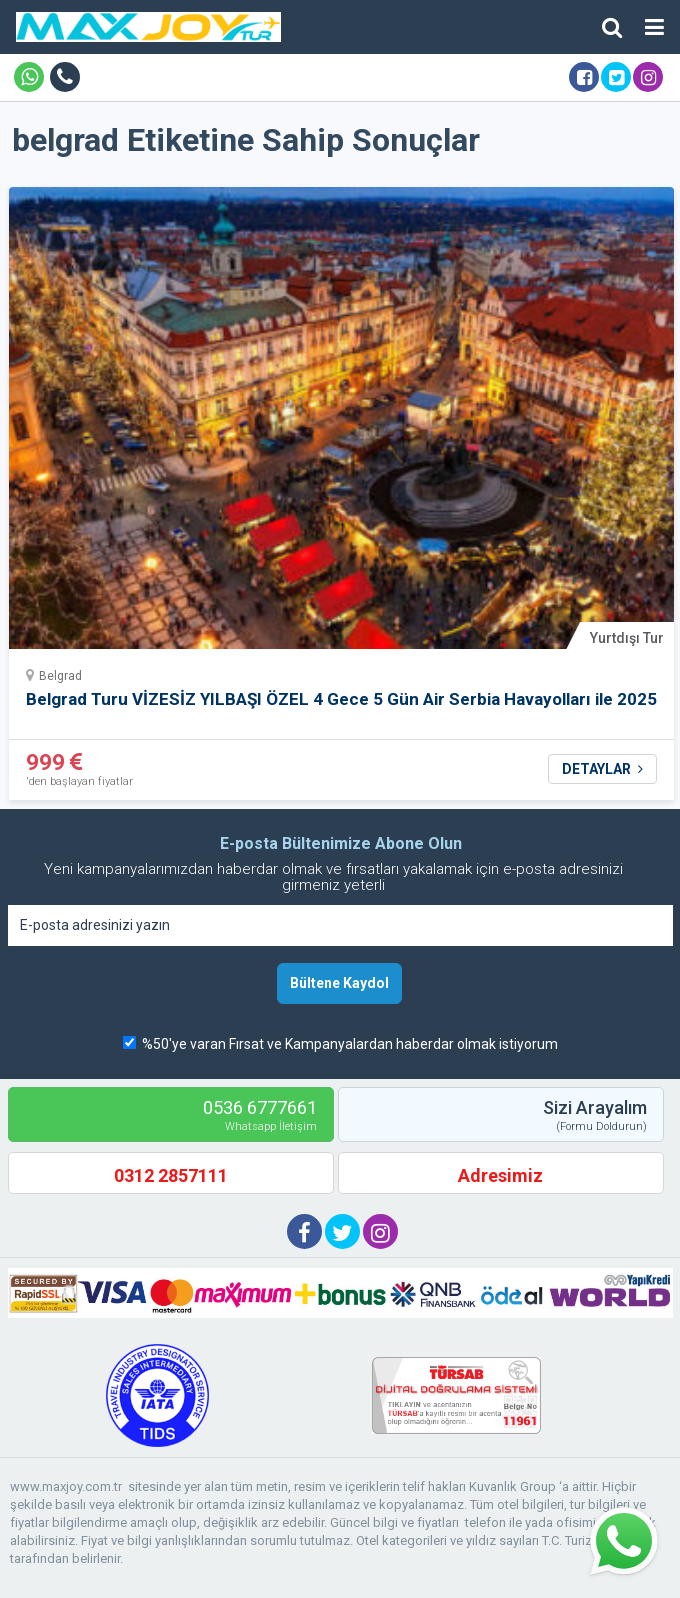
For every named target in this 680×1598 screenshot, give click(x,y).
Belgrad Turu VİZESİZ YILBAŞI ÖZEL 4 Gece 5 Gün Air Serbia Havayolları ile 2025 (341, 699)
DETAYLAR (602, 769)
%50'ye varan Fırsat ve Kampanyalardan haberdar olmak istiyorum (350, 1044)
